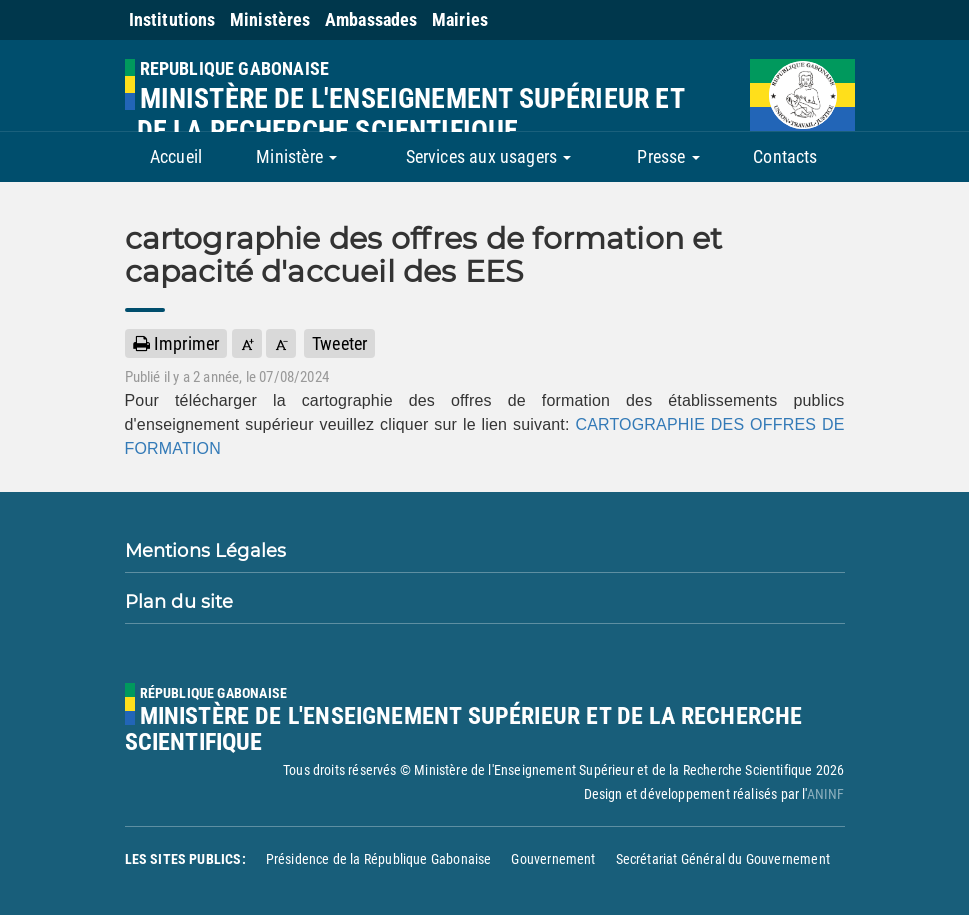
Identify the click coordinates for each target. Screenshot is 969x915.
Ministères (270, 19)
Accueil (176, 156)
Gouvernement (553, 859)
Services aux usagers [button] (489, 156)
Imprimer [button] (176, 343)
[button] (247, 343)
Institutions (172, 19)
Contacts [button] (785, 156)
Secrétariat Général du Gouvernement (723, 859)
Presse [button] (668, 156)
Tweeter (339, 343)
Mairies (460, 19)
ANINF (826, 794)
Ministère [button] (296, 156)
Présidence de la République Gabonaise (379, 859)
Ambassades (371, 19)
